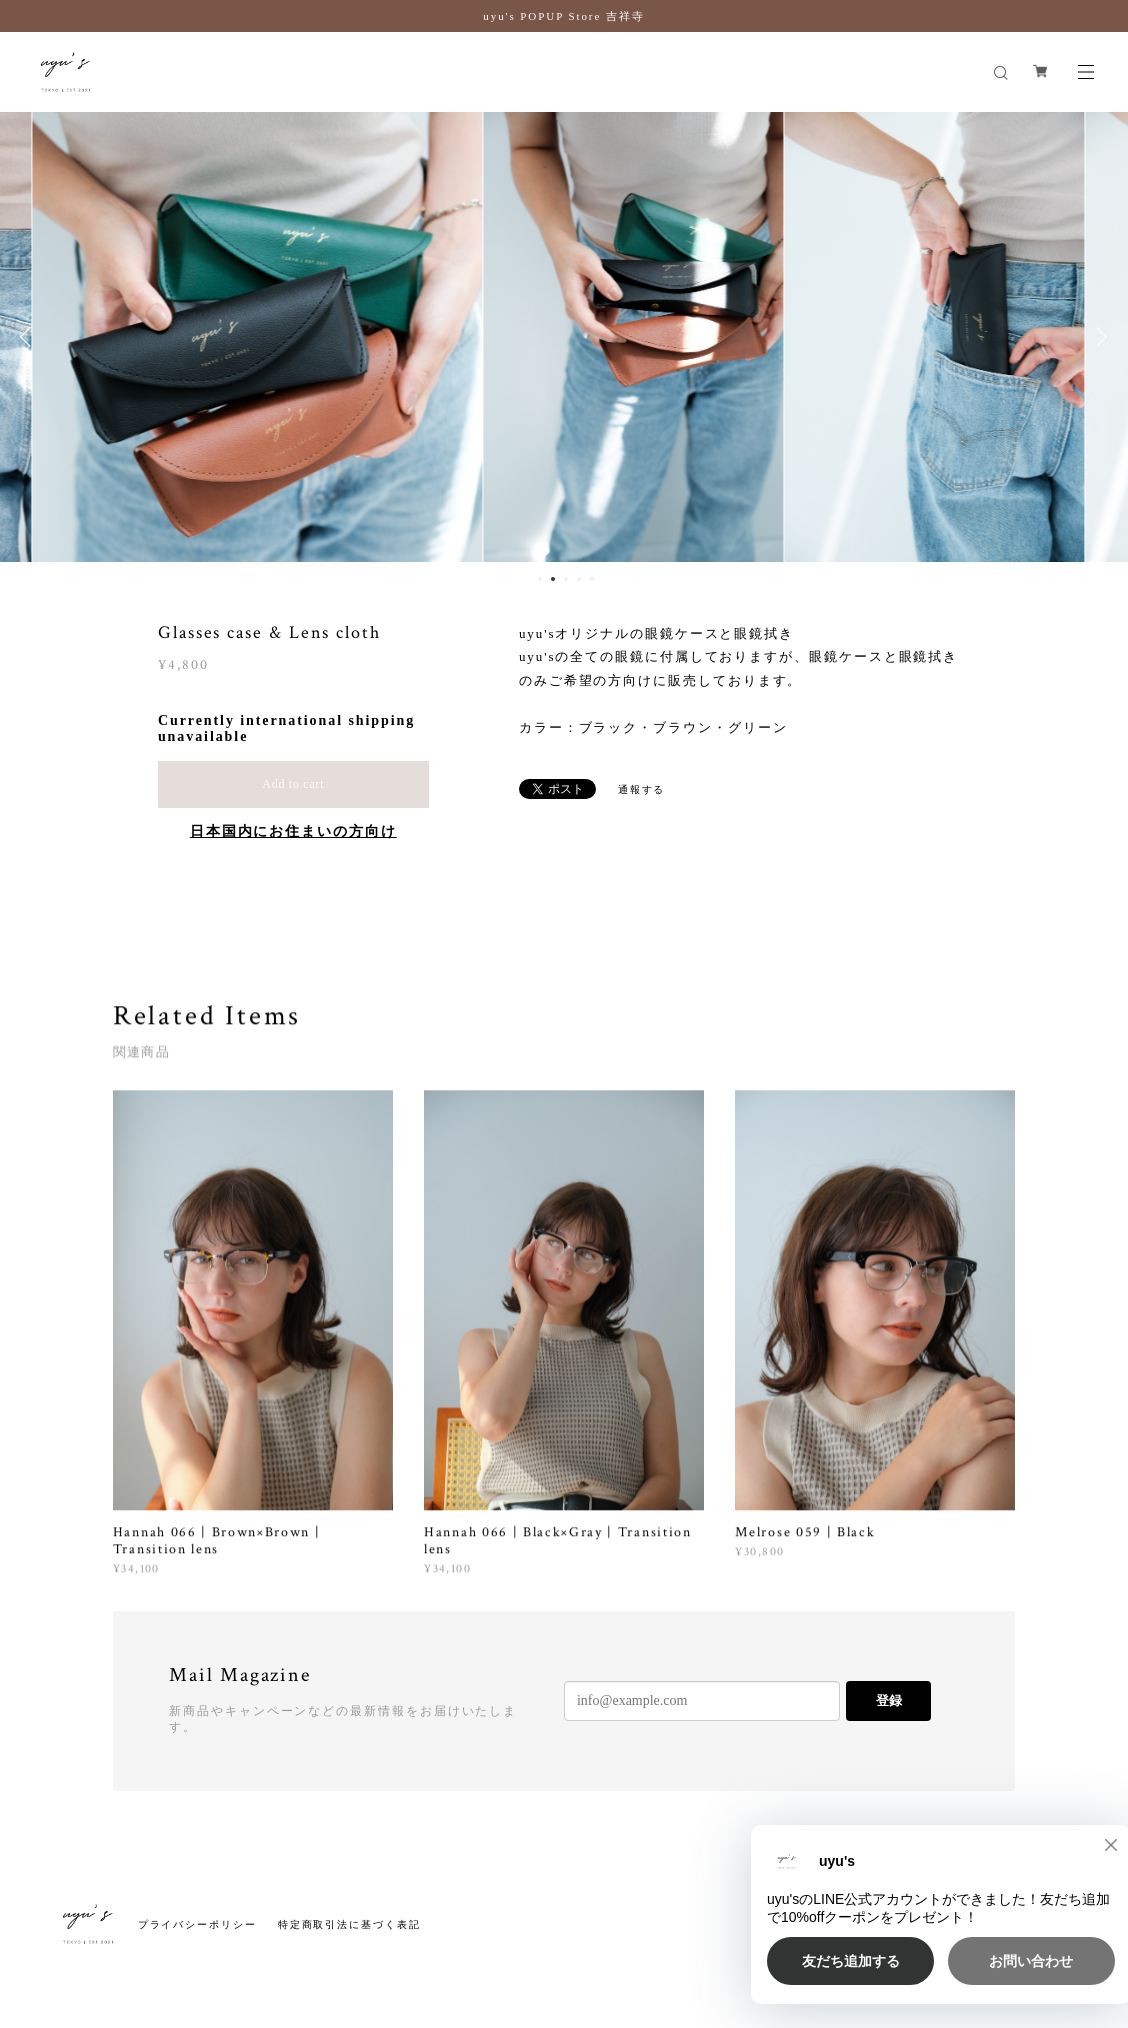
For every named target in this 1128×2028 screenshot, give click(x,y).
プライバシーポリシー (197, 1924)
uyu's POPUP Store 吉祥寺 (563, 16)
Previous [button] (30, 337)
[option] (564, 337)
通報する (642, 789)
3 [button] (566, 579)
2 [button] (553, 579)
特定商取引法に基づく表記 (349, 1924)
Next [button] (1098, 337)
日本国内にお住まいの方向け (293, 831)
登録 (889, 1700)
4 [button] (579, 579)
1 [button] (540, 579)
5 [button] (592, 579)
